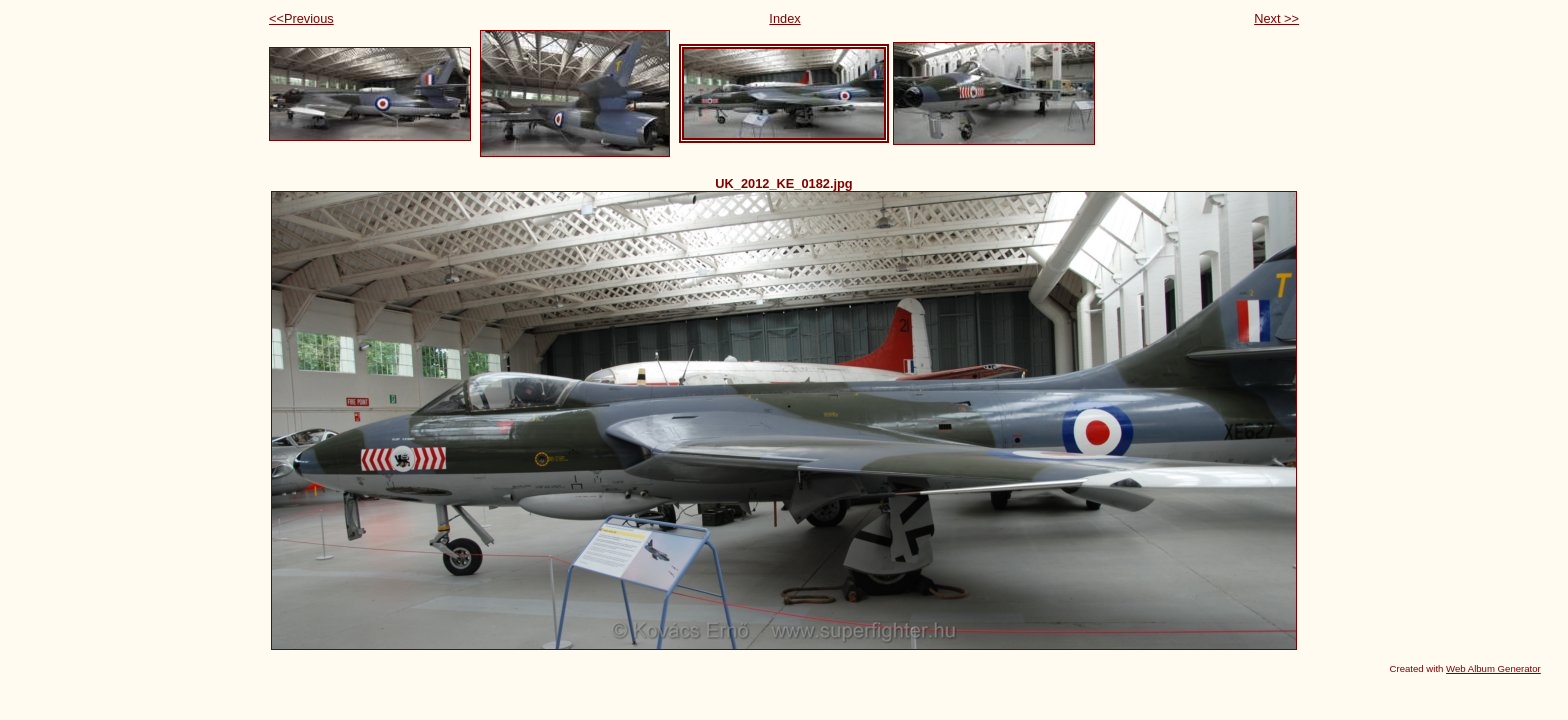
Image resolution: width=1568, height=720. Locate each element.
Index (784, 18)
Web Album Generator (1493, 668)
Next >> (1276, 18)
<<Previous (301, 18)
